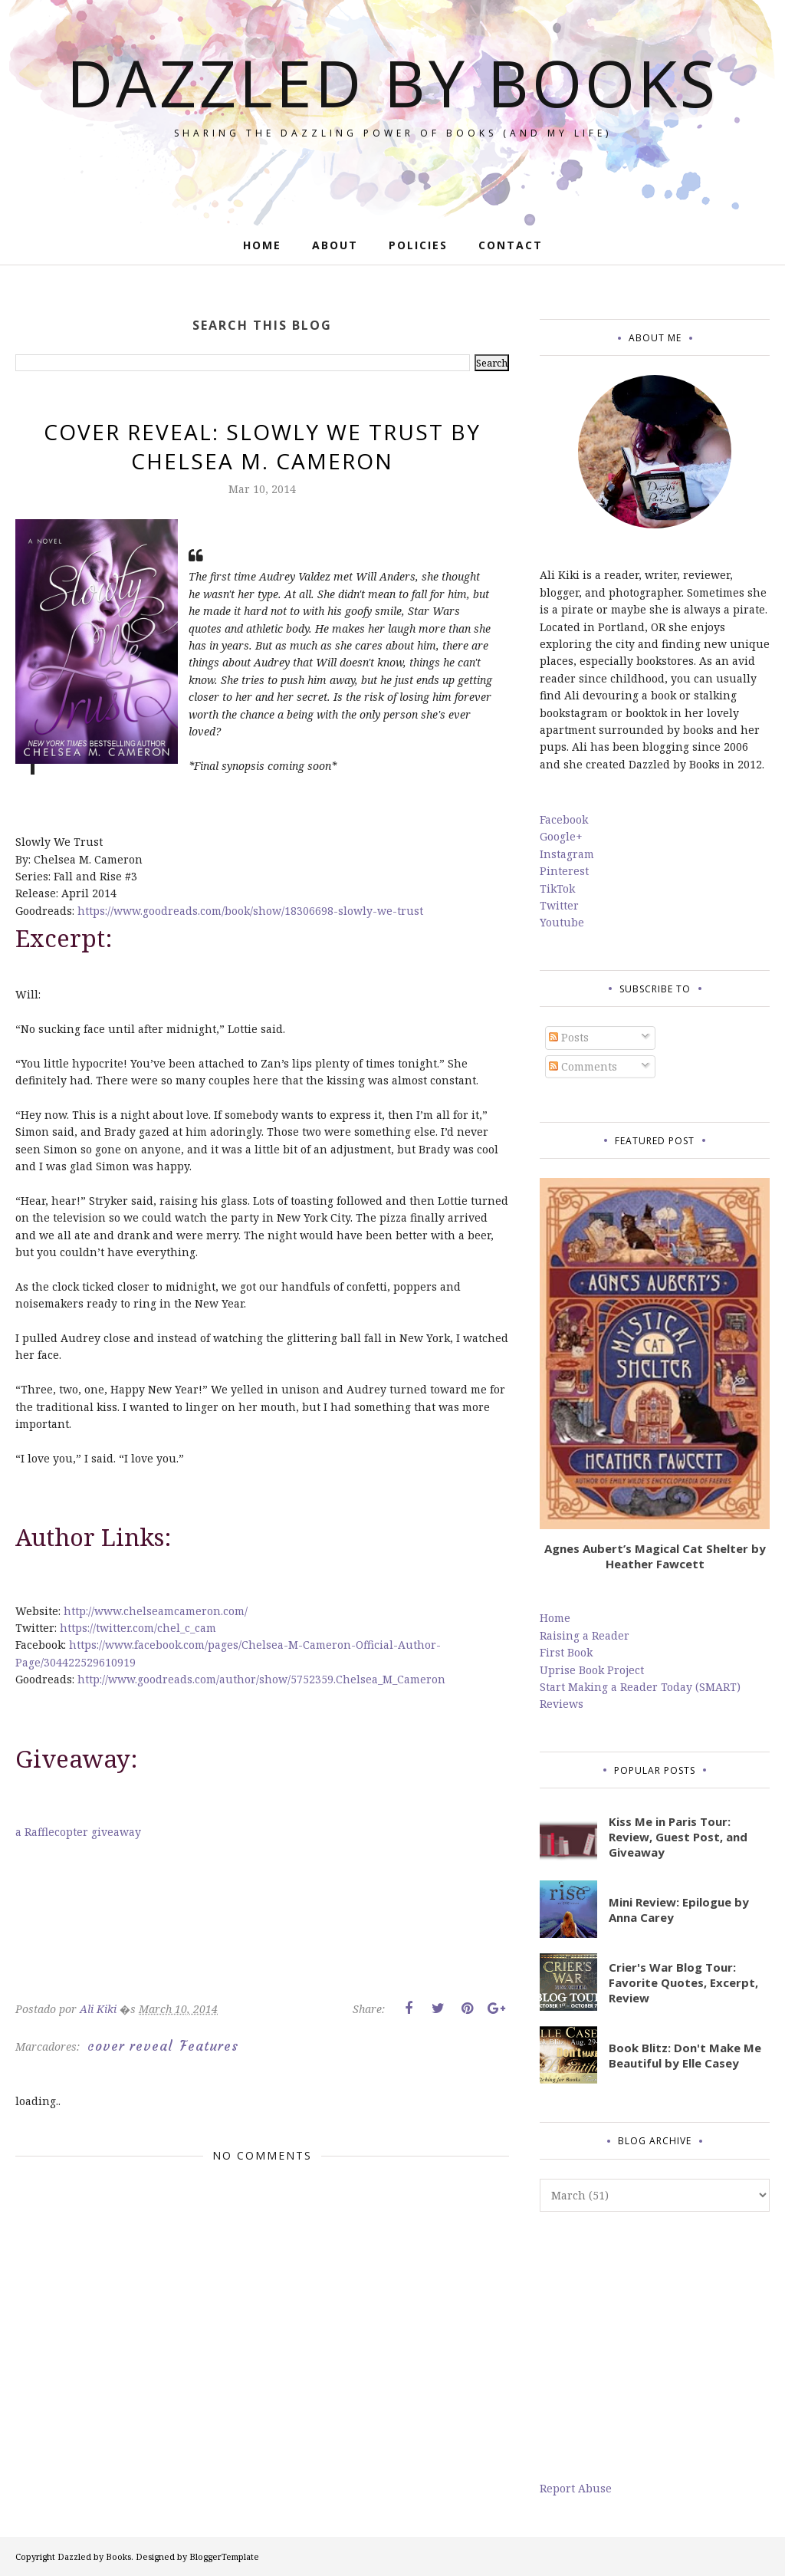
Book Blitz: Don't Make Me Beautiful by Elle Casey (685, 2055)
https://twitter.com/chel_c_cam (138, 1627)
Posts (569, 1037)
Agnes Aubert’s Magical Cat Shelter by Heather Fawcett (655, 1556)
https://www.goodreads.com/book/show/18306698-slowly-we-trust (250, 910)
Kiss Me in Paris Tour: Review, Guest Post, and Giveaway (678, 1837)
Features (209, 2046)
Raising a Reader (584, 1635)
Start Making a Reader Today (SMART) (640, 1686)
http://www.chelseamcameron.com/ (156, 1611)
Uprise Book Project (592, 1670)
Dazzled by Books (393, 80)
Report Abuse (576, 2488)
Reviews (561, 1703)
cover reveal (129, 2046)
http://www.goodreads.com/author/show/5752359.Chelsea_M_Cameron (261, 1679)
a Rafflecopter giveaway (78, 1831)
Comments (583, 1066)
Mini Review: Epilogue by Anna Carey (679, 1909)
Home (555, 1617)
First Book (566, 1652)
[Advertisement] (655, 2346)
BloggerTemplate (224, 2556)
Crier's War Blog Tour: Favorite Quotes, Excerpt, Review (683, 1982)
